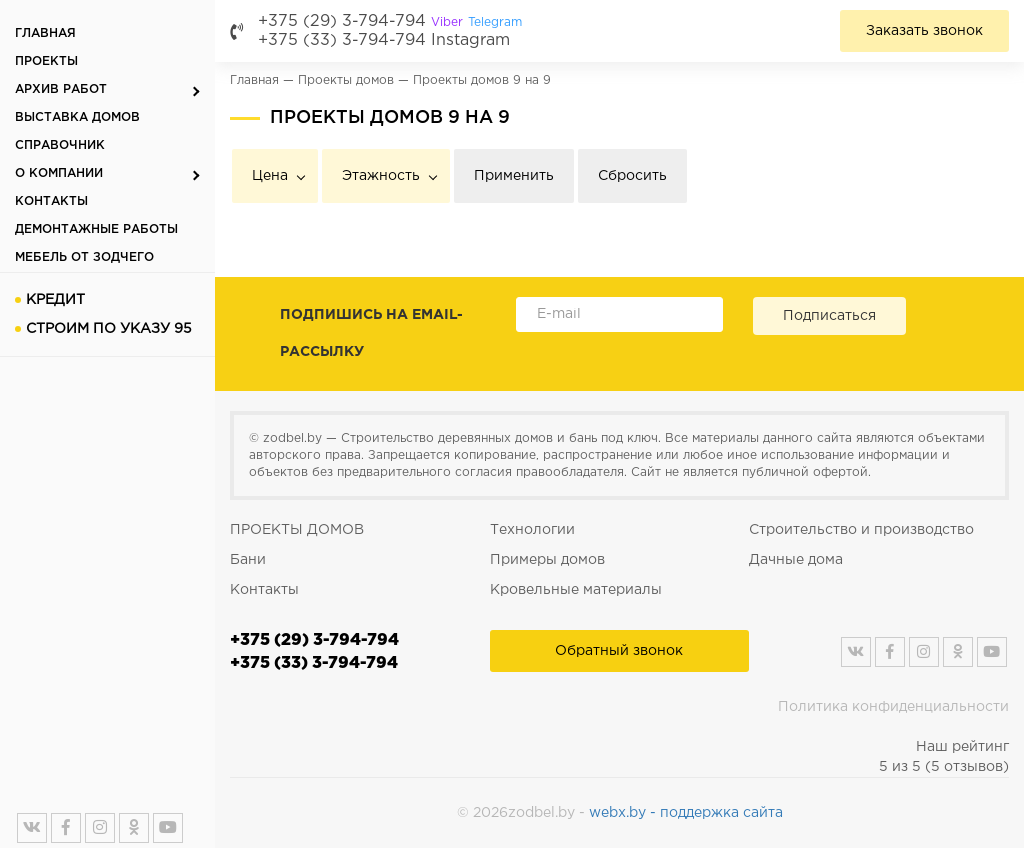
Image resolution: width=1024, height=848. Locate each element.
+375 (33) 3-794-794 (342, 40)
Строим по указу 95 (109, 329)
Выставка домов (77, 117)
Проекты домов (346, 80)
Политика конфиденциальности (893, 707)
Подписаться (829, 316)
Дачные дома (796, 560)
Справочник (60, 145)
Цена (270, 176)
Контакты (51, 201)
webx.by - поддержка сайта (686, 813)
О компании (59, 173)
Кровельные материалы (576, 590)
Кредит (55, 300)
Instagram (470, 40)
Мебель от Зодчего (84, 257)
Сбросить (632, 176)
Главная (45, 33)
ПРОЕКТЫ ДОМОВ (297, 530)
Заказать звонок (924, 31)
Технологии (532, 530)
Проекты (46, 61)
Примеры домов (547, 560)
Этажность (381, 176)
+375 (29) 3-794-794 (390, 21)
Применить (514, 176)
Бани (248, 560)
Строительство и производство (861, 530)
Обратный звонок (619, 651)
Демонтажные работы (96, 229)
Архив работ (61, 89)
